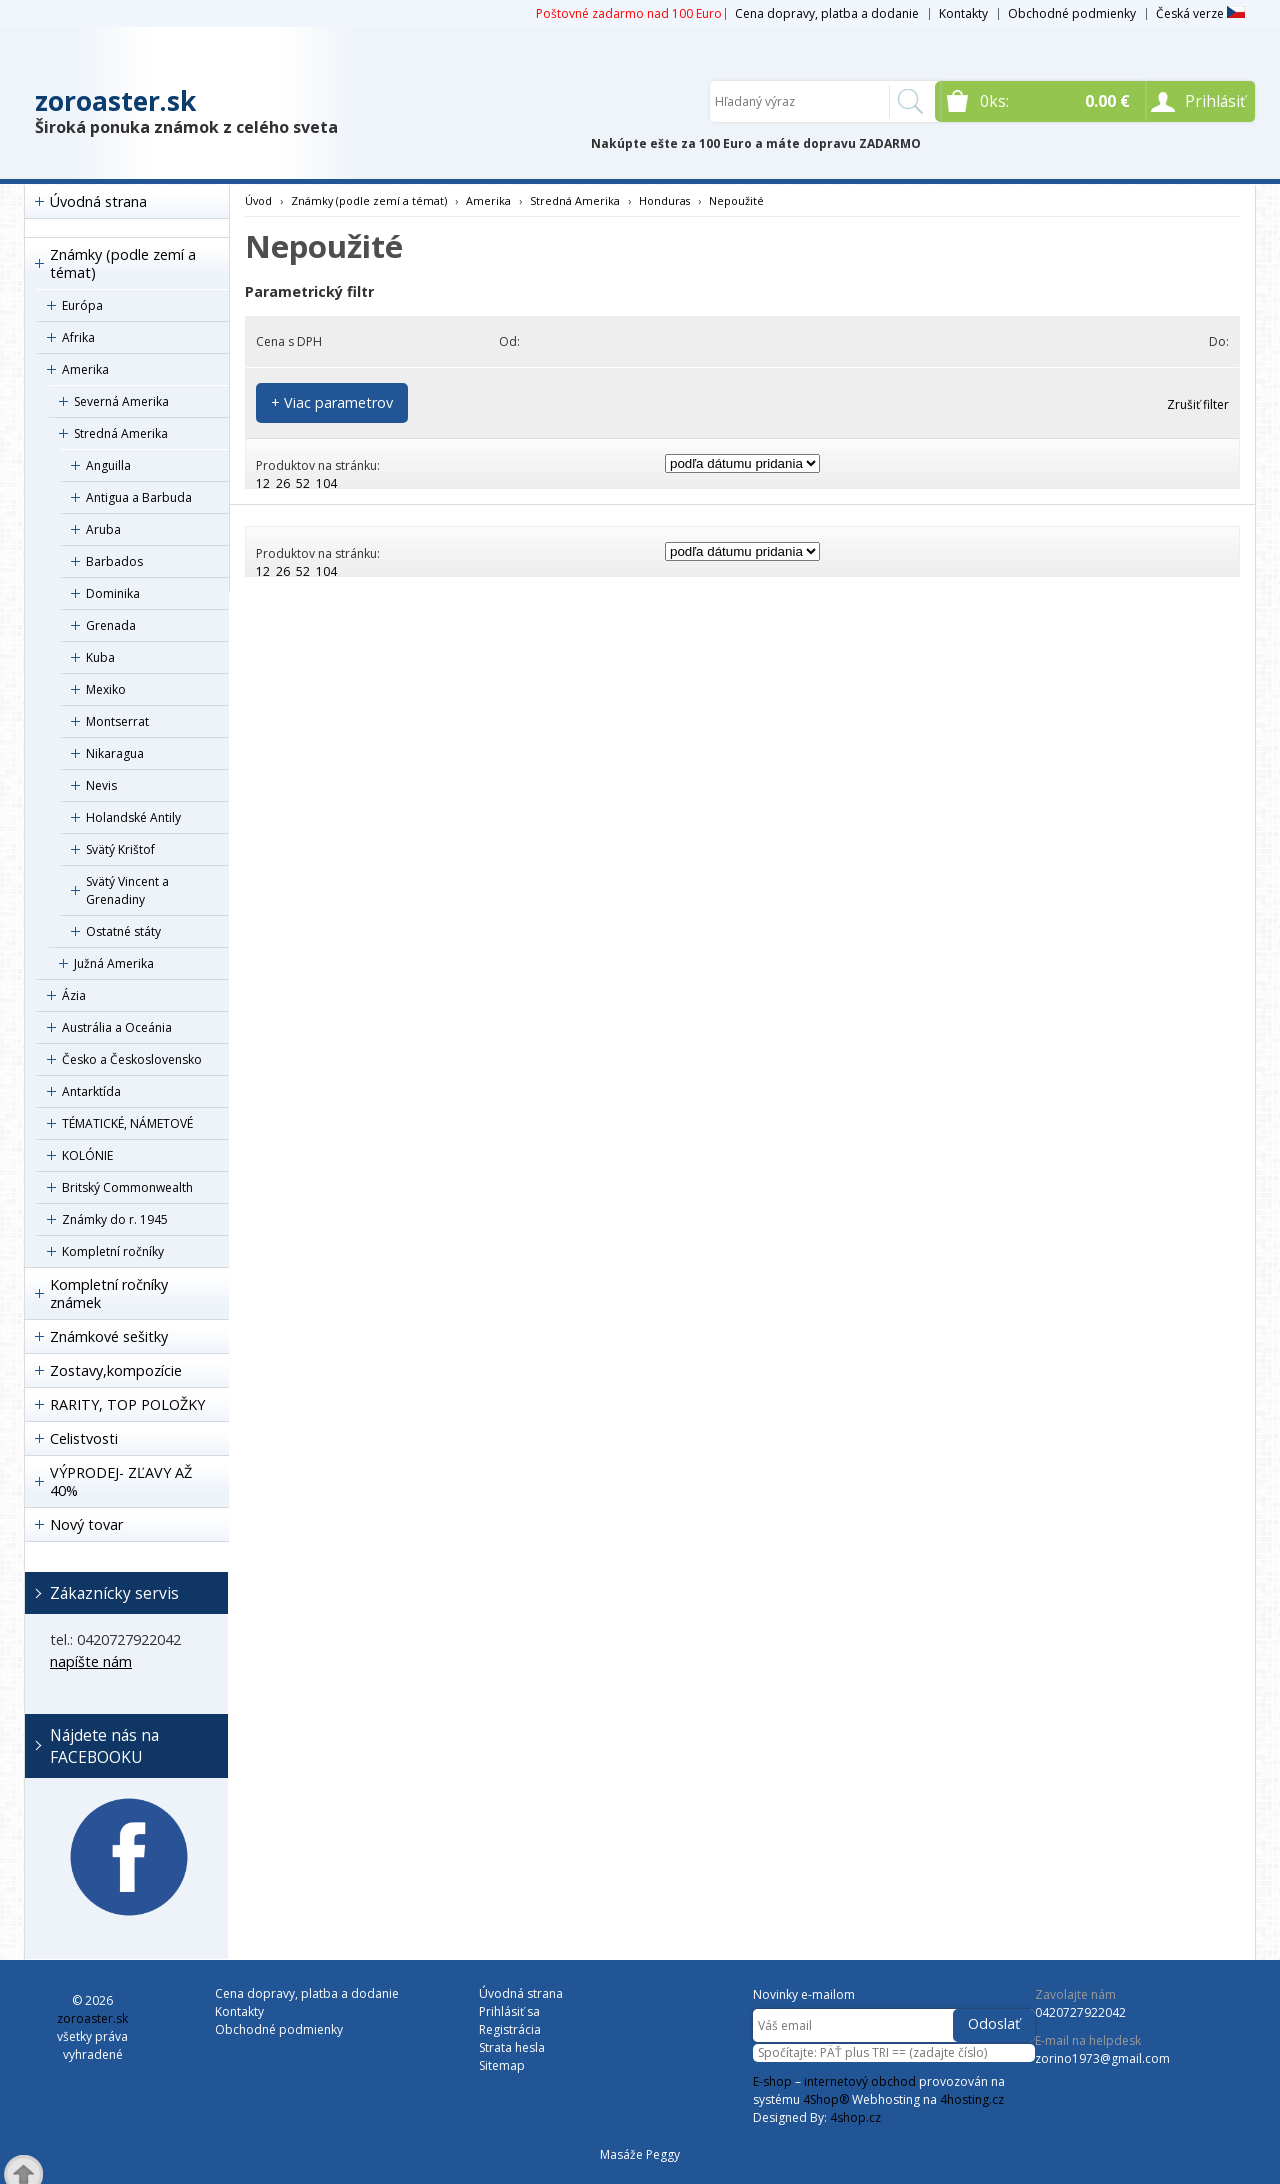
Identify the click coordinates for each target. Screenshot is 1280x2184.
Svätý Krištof (120, 849)
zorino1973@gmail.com (1102, 2058)
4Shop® (826, 2099)
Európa (82, 305)
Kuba (100, 657)
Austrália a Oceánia (117, 1027)
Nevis (101, 785)
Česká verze (1200, 13)
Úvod (258, 200)
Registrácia (510, 2029)
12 (263, 483)
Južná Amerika (114, 963)
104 (326, 483)
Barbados (114, 561)
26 (283, 483)
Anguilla (108, 465)
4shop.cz (855, 2117)
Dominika (113, 593)
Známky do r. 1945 (115, 1219)
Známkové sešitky (109, 1336)
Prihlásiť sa (509, 2011)
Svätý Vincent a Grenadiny (127, 890)
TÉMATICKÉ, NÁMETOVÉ (127, 1123)
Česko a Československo (132, 1059)
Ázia (74, 995)
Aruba (103, 529)
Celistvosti (84, 1438)
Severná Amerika (121, 401)
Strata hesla (512, 2047)
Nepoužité (736, 200)
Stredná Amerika (121, 433)
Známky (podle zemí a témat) (123, 263)
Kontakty (963, 13)
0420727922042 (1080, 2012)
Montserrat (117, 721)
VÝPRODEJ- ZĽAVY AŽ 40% (121, 1481)
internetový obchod (860, 2081)
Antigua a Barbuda (139, 497)
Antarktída (91, 1091)
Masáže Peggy (640, 2154)
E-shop (772, 2081)
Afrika (78, 337)
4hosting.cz (972, 2099)
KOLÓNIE (87, 1155)
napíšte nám (91, 1661)
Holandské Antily (133, 817)
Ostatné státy (123, 931)
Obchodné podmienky (1072, 13)
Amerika (85, 369)
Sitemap (502, 2065)
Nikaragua (115, 753)
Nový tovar (86, 1524)
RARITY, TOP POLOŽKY (127, 1404)
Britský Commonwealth (127, 1187)
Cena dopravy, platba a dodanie (827, 13)
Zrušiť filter (1198, 404)
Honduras (664, 200)
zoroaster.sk (115, 101)
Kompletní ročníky (113, 1251)
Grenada (111, 625)
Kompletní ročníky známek (109, 1293)
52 (303, 483)
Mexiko (106, 689)
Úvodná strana (98, 201)
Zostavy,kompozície (116, 1370)
